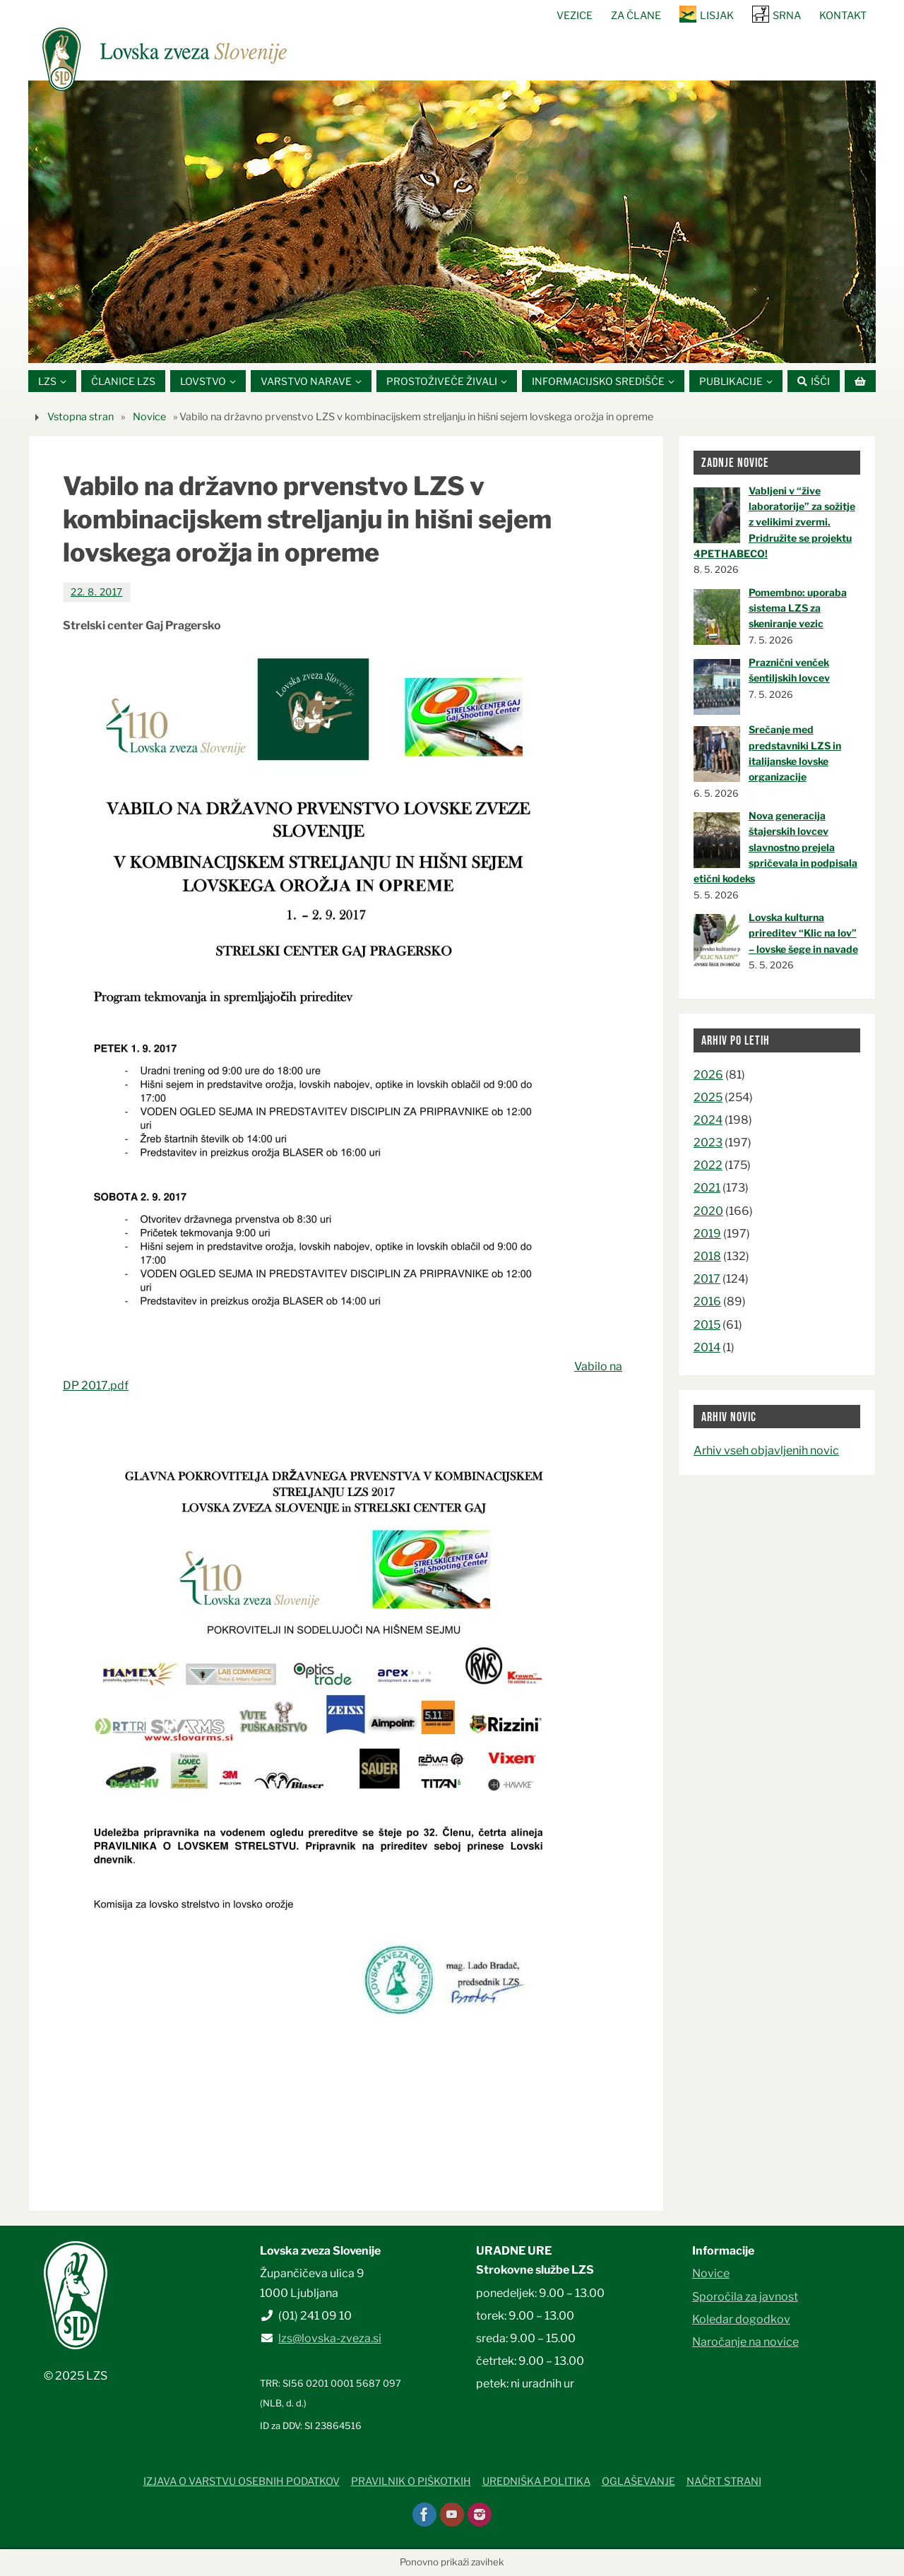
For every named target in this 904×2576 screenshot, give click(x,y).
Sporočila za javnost (745, 2296)
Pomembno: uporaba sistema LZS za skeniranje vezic (798, 608)
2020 (708, 1211)
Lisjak (717, 15)
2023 (708, 1142)
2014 (707, 1347)
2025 (708, 1097)
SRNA (787, 15)
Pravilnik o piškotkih (411, 2481)
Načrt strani (723, 2481)
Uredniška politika (536, 2481)
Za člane (636, 15)
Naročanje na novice (745, 2342)
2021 (707, 1188)
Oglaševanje (638, 2481)
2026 (708, 1074)
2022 (708, 1165)
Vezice (575, 15)
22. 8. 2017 (97, 592)
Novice (149, 416)
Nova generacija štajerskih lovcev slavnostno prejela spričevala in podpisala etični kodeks (775, 847)
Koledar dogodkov (741, 2319)
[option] (452, 222)
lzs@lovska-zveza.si (329, 2338)
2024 (708, 1120)
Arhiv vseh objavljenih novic (766, 1450)
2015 (707, 1324)
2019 (707, 1233)
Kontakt (843, 15)
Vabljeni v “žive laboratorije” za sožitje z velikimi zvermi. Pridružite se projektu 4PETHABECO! (774, 522)
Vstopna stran (80, 416)
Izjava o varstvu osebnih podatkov (241, 2481)
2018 (707, 1256)
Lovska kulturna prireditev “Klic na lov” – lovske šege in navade (803, 933)
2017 (707, 1279)
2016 (707, 1301)
